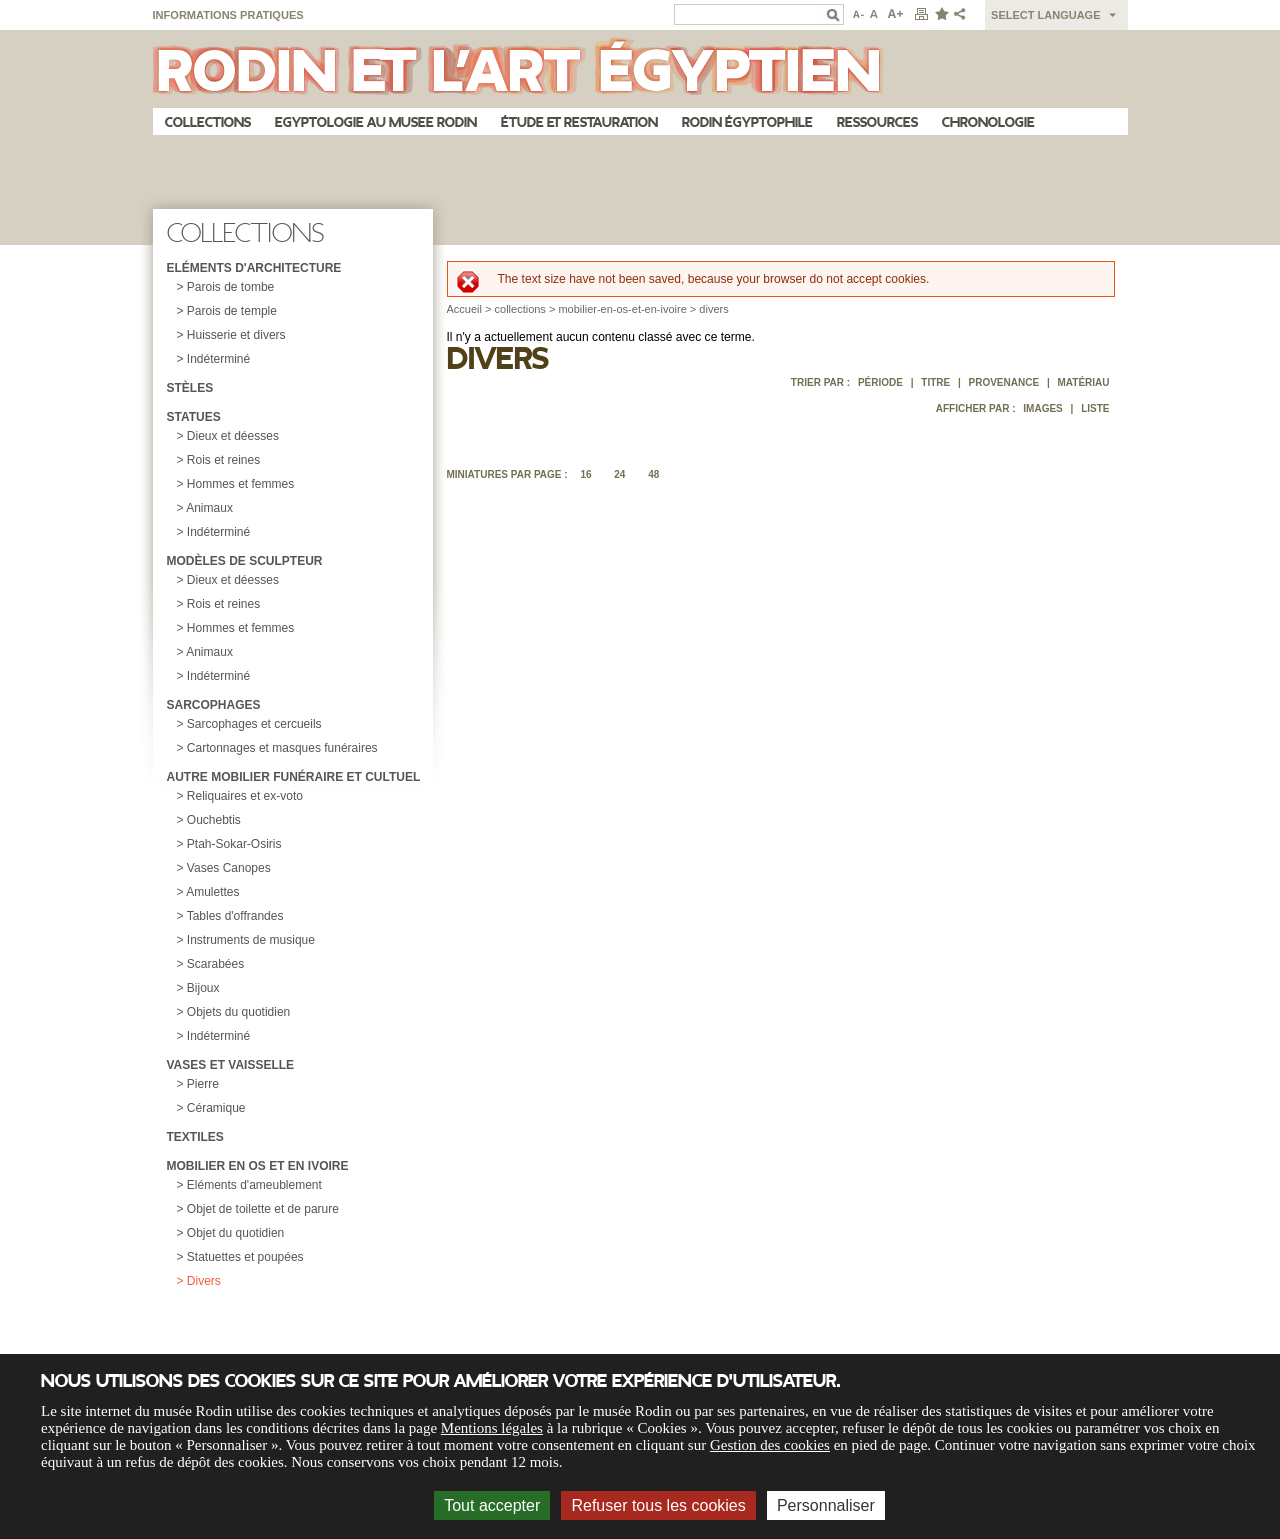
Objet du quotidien (235, 1233)
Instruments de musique (251, 940)
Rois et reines (223, 460)
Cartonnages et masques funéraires (282, 748)
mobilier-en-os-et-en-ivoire (622, 309)
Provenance (1004, 382)
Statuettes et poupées (245, 1257)
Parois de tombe (230, 287)
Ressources (877, 122)
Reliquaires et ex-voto (245, 796)
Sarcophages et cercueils (254, 724)
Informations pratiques (228, 15)
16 (585, 474)
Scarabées (215, 964)
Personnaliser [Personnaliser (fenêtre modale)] (826, 1505)
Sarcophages (214, 705)
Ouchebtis (214, 820)
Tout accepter (492, 1505)
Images (1042, 408)
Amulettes (212, 892)
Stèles (190, 388)
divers (713, 309)
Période (880, 382)
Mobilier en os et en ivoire (258, 1166)
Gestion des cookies (770, 1445)
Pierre (203, 1084)
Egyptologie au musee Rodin (376, 122)
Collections (208, 122)
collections (520, 309)
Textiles (195, 1137)
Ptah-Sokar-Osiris (234, 844)
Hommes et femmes (240, 484)
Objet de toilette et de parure (263, 1209)
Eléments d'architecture (254, 268)
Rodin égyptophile (747, 122)
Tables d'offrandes (235, 916)
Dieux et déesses (233, 436)
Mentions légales (492, 1428)
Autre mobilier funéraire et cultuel (294, 777)
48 (653, 474)
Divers (204, 1281)
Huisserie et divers (236, 335)
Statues (194, 417)
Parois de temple (232, 311)
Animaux (209, 508)
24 (619, 474)
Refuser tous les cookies (658, 1505)
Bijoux (203, 988)
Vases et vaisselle (231, 1065)
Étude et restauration (579, 122)
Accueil (464, 309)
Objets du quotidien (238, 1012)
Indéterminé (218, 359)
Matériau (1083, 382)
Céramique (216, 1108)
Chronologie (988, 122)
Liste (1095, 408)
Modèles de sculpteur (245, 561)
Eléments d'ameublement (254, 1185)
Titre (935, 382)
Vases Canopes (229, 868)
